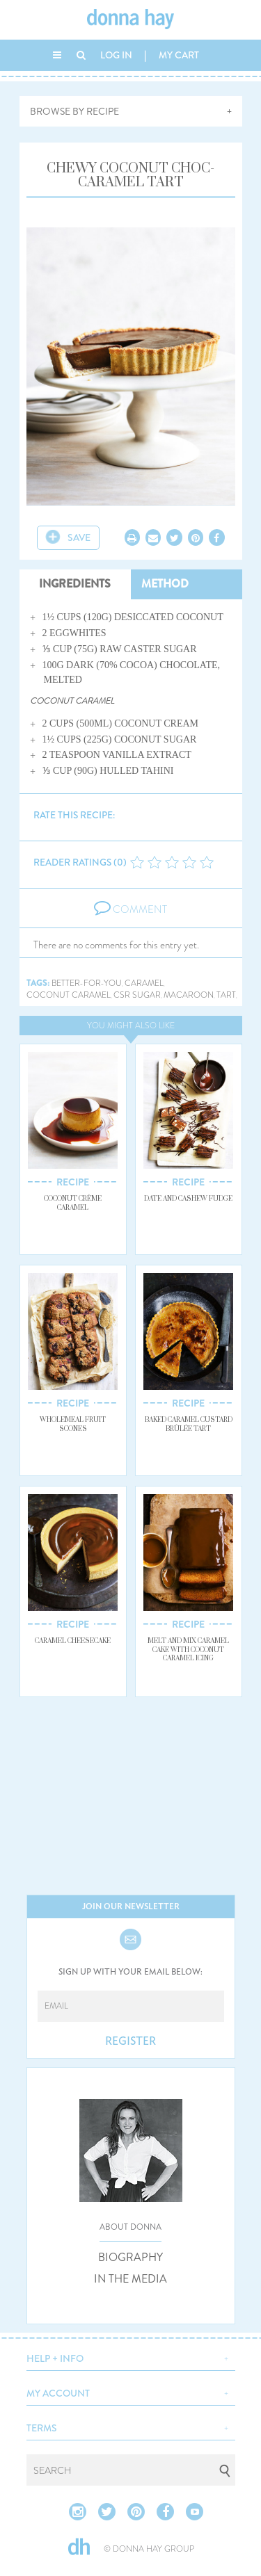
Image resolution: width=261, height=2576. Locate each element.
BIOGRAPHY (130, 2257)
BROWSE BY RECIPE (74, 111)
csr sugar (137, 995)
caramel (144, 983)
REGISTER (130, 2041)
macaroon (189, 995)
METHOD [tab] (165, 584)
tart (226, 995)
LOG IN (116, 55)
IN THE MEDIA (130, 2279)
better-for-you (87, 983)
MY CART (179, 55)
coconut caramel (68, 995)
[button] (130, 2357)
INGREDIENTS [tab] (75, 584)
